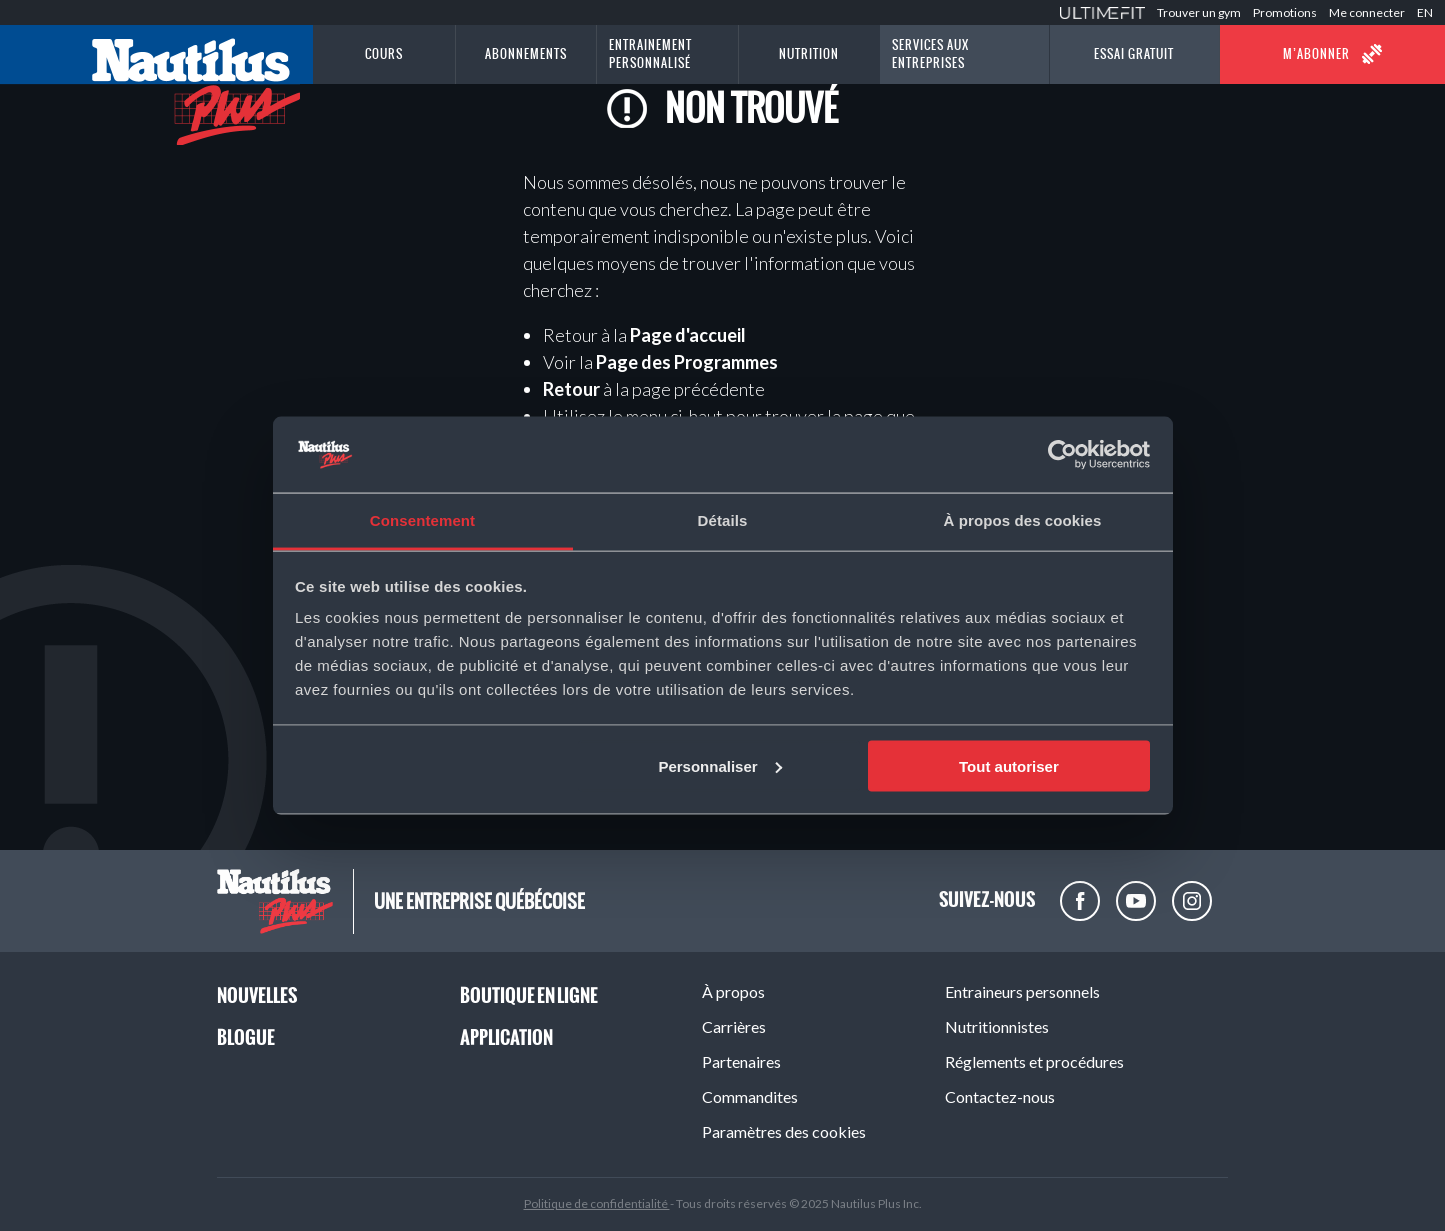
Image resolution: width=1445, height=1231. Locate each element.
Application (506, 1037)
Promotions (1285, 12)
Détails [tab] (723, 520)
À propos (733, 991)
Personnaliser (719, 765)
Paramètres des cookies (784, 1131)
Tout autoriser (1009, 765)
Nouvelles (257, 995)
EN (1425, 12)
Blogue (246, 1037)
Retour (571, 389)
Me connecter (1367, 12)
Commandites (750, 1096)
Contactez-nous (1000, 1096)
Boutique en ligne (529, 995)
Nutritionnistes (997, 1026)
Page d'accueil (688, 335)
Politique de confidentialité (597, 1203)
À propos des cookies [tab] (1023, 520)
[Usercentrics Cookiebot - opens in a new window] (1062, 454)
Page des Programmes (687, 362)
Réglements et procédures (1034, 1061)
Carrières (734, 1026)
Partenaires (741, 1061)
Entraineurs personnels (1022, 991)
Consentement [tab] (422, 520)
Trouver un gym (1199, 12)
